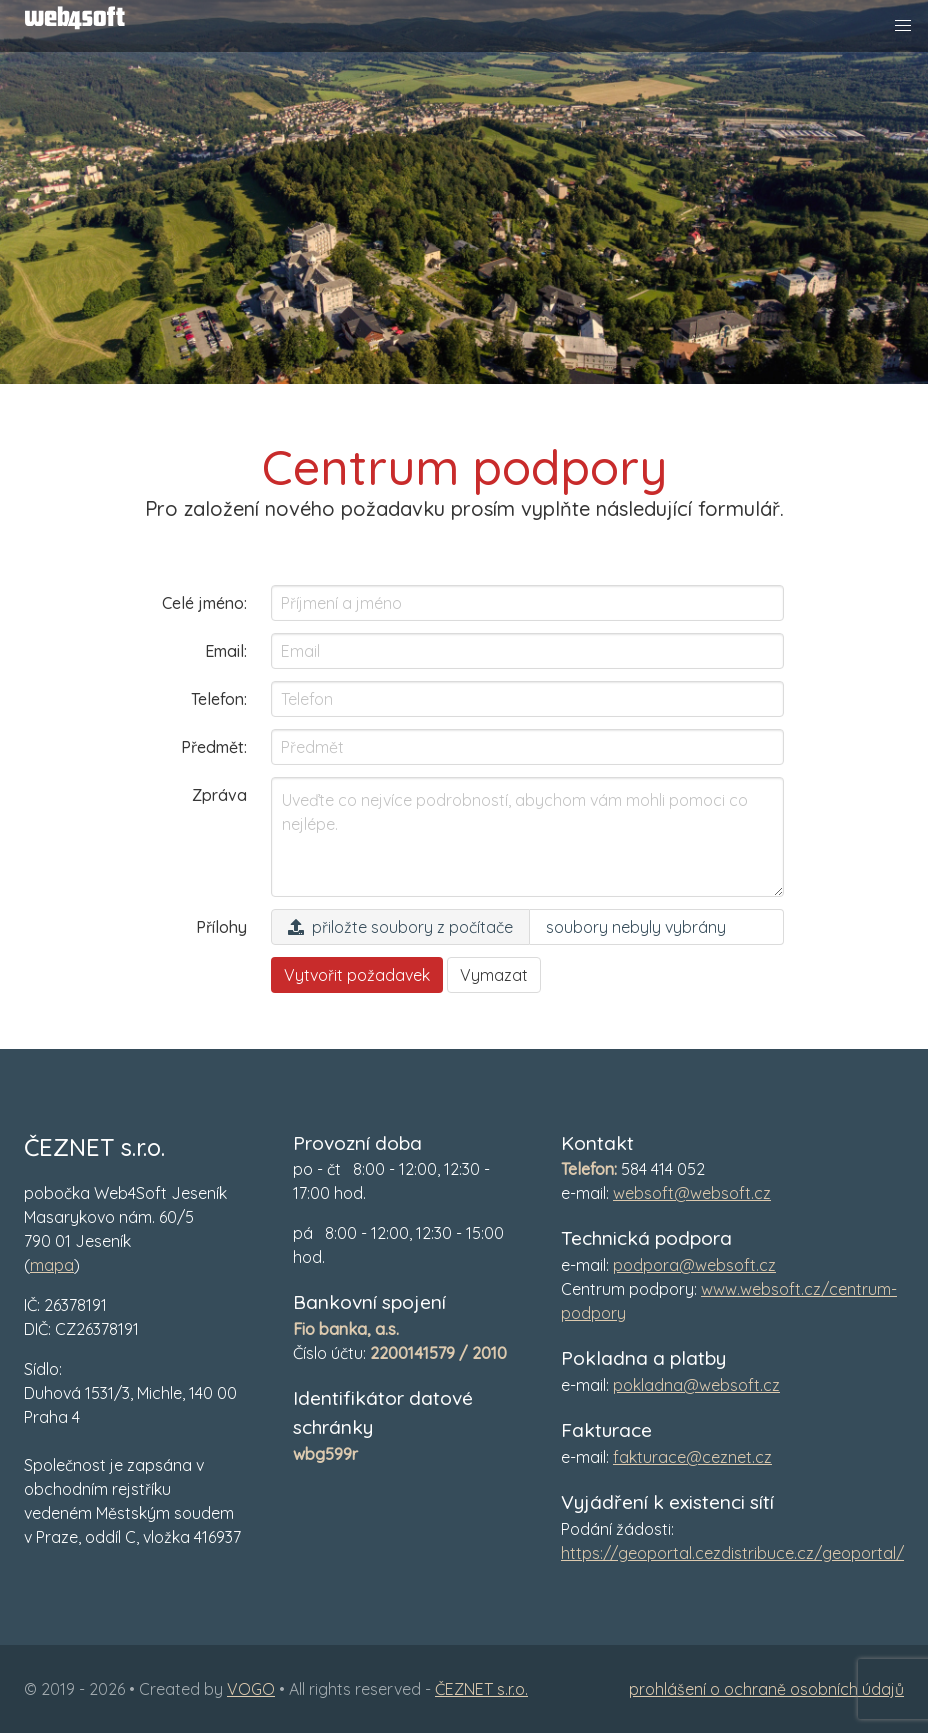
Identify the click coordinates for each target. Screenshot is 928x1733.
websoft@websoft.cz (692, 1193)
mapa (52, 1265)
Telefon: (219, 699)
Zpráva (219, 795)
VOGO (251, 1689)
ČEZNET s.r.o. (481, 1689)
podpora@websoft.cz (694, 1265)
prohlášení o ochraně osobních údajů (766, 1689)
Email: (226, 651)
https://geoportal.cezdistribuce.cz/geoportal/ (732, 1553)
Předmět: (214, 747)
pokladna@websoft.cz (696, 1385)
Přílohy (221, 927)
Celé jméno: (204, 603)
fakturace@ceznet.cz (692, 1457)
